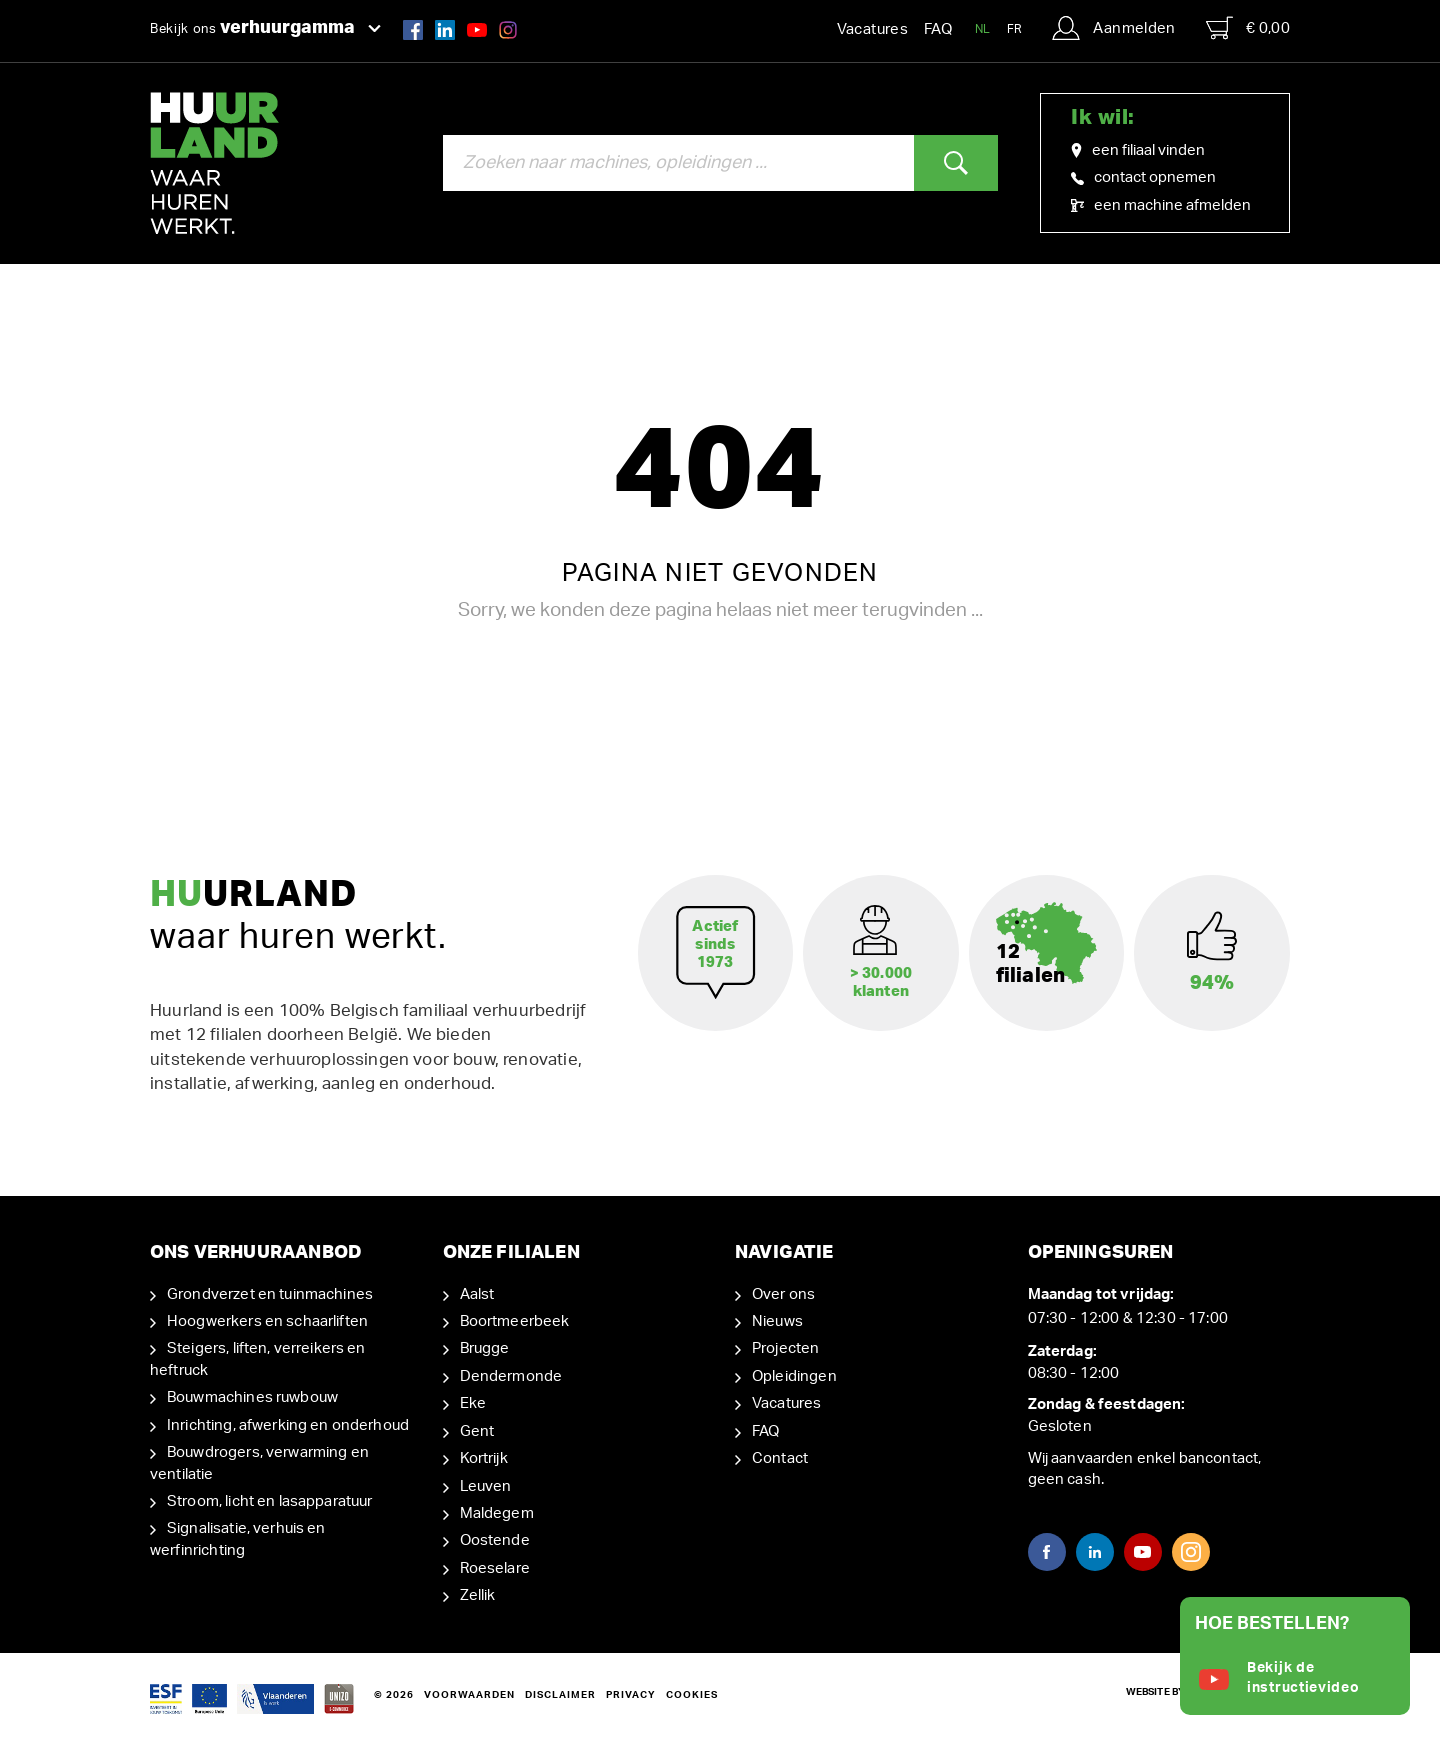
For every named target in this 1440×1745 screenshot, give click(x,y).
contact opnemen (1143, 177)
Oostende (495, 1540)
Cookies (692, 1695)
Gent (477, 1431)
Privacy (631, 1695)
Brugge (485, 1348)
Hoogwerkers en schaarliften (267, 1321)
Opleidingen (794, 1376)
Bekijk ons (265, 28)
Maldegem (497, 1513)
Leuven (486, 1486)
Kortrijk (484, 1458)
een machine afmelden (1161, 205)
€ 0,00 (1248, 28)
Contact (780, 1458)
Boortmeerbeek (515, 1321)
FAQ (938, 29)
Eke (473, 1403)
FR (1015, 29)
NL (983, 29)
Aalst (477, 1294)
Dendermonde (511, 1376)
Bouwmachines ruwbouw (252, 1397)
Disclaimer (560, 1695)
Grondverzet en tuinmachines (270, 1294)
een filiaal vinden (1138, 151)
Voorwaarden (469, 1695)
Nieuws (777, 1321)
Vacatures (872, 29)
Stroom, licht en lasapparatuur (270, 1501)
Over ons (783, 1294)
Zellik (478, 1595)
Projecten (785, 1348)
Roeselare (495, 1568)
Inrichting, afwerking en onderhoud (288, 1425)
